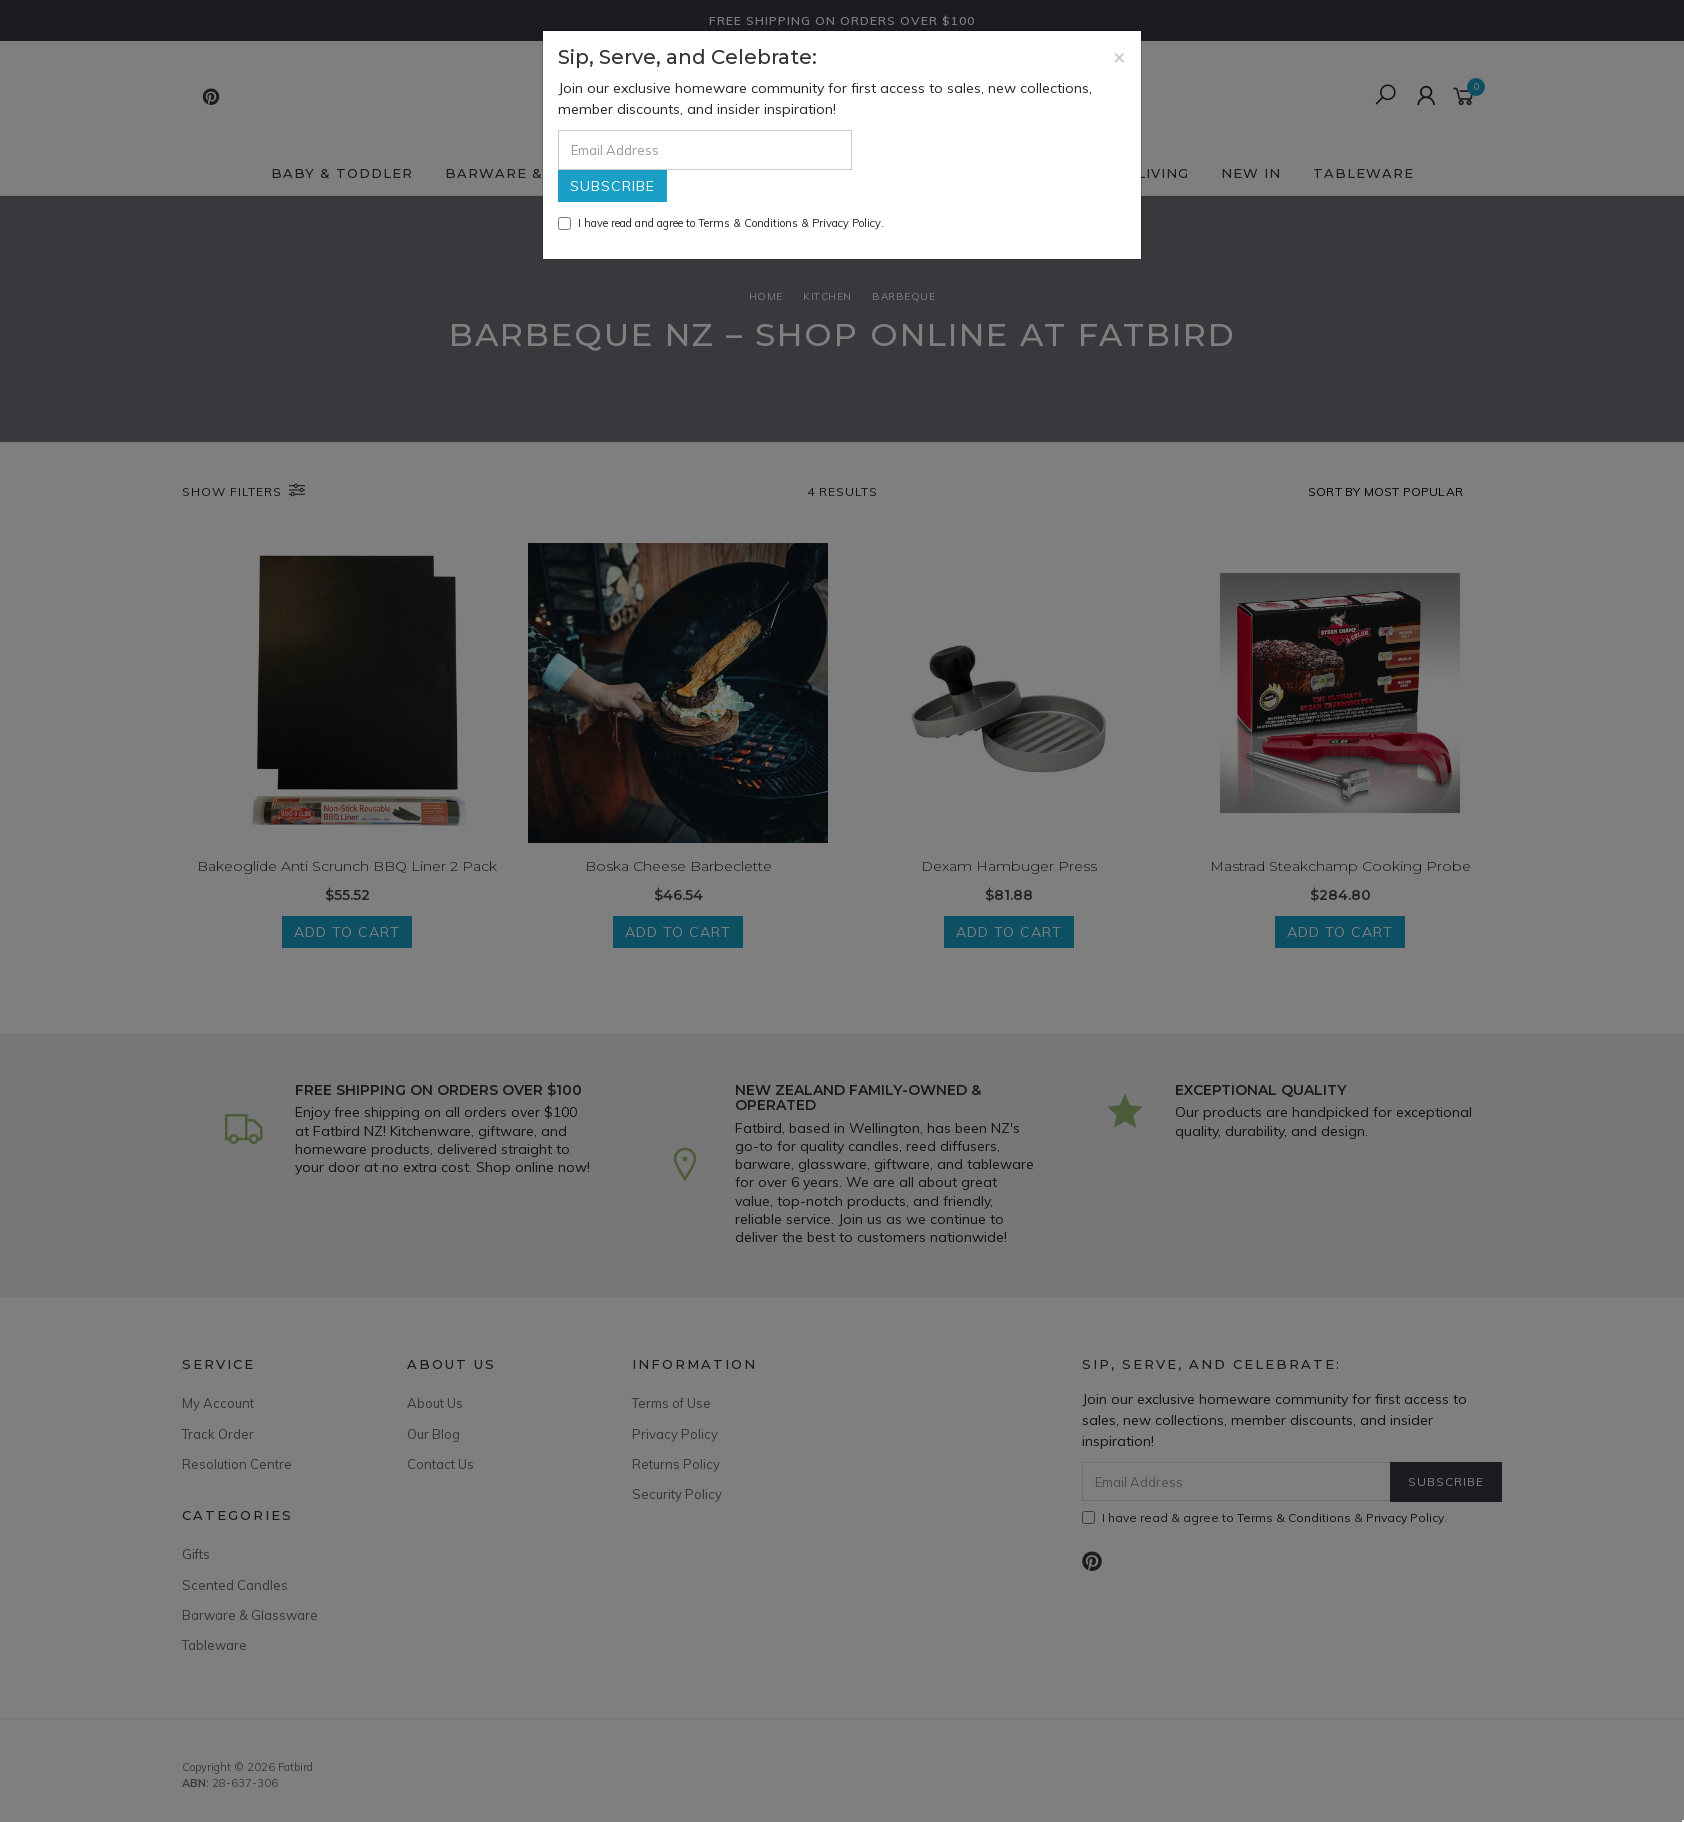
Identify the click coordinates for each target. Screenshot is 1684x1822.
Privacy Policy (846, 223)
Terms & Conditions (748, 223)
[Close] (1119, 56)
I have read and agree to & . (721, 223)
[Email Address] (705, 150)
